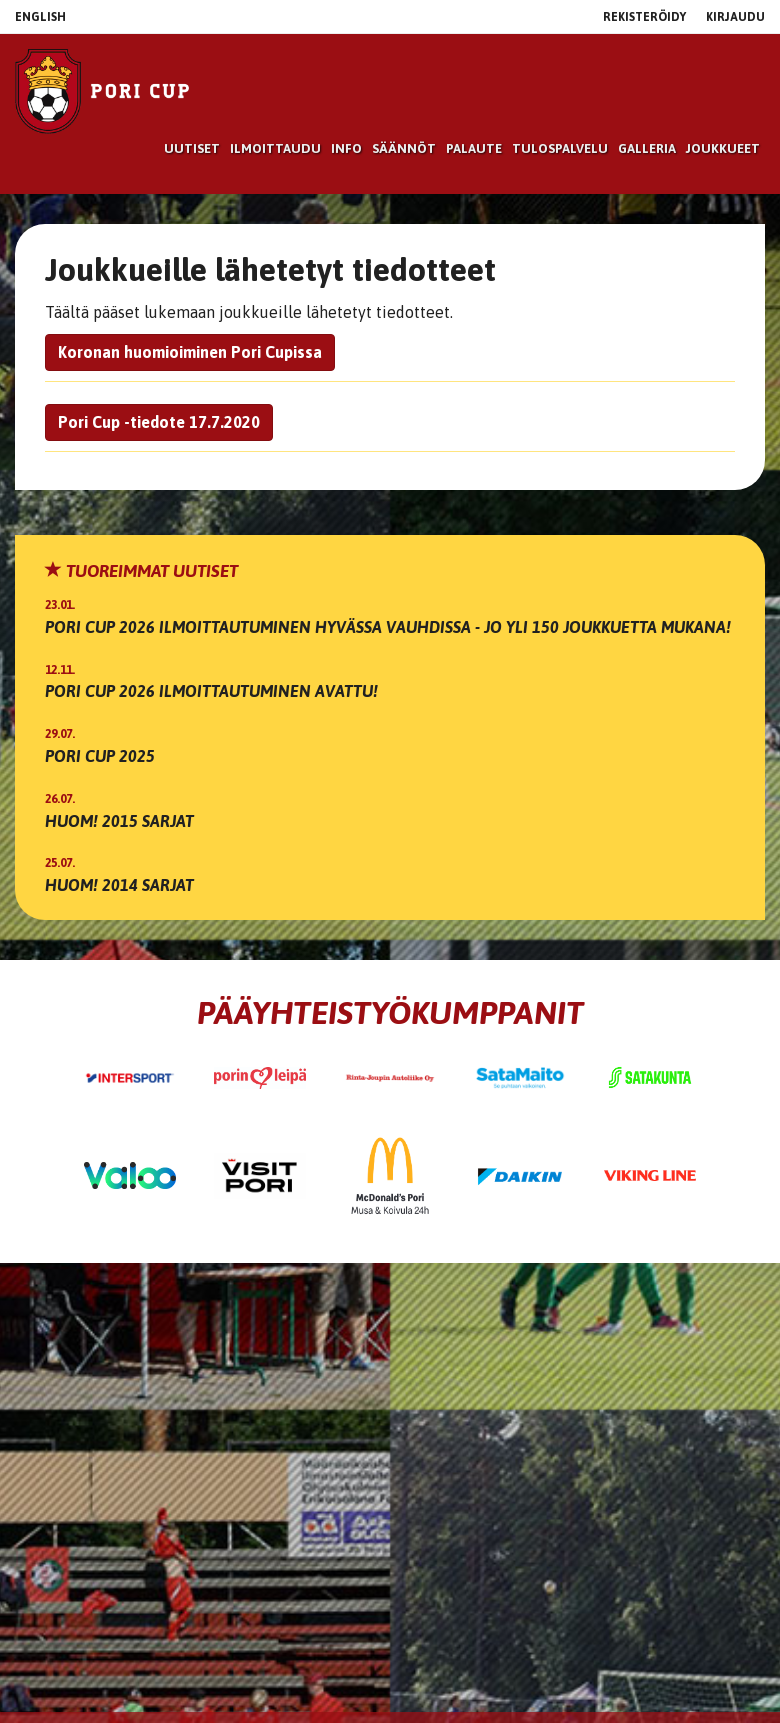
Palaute (474, 148)
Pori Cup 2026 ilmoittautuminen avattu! (211, 691)
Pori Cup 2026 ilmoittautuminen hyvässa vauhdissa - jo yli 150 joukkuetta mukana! (388, 627)
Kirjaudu (735, 17)
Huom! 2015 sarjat (119, 821)
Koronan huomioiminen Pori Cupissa (190, 352)
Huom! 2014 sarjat (119, 885)
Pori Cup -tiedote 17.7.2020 (159, 422)
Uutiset (192, 148)
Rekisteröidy (644, 17)
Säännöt (404, 148)
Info (346, 148)
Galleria (647, 148)
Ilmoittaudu (275, 148)
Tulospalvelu (560, 148)
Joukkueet (723, 148)
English (40, 17)
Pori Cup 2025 (100, 756)
